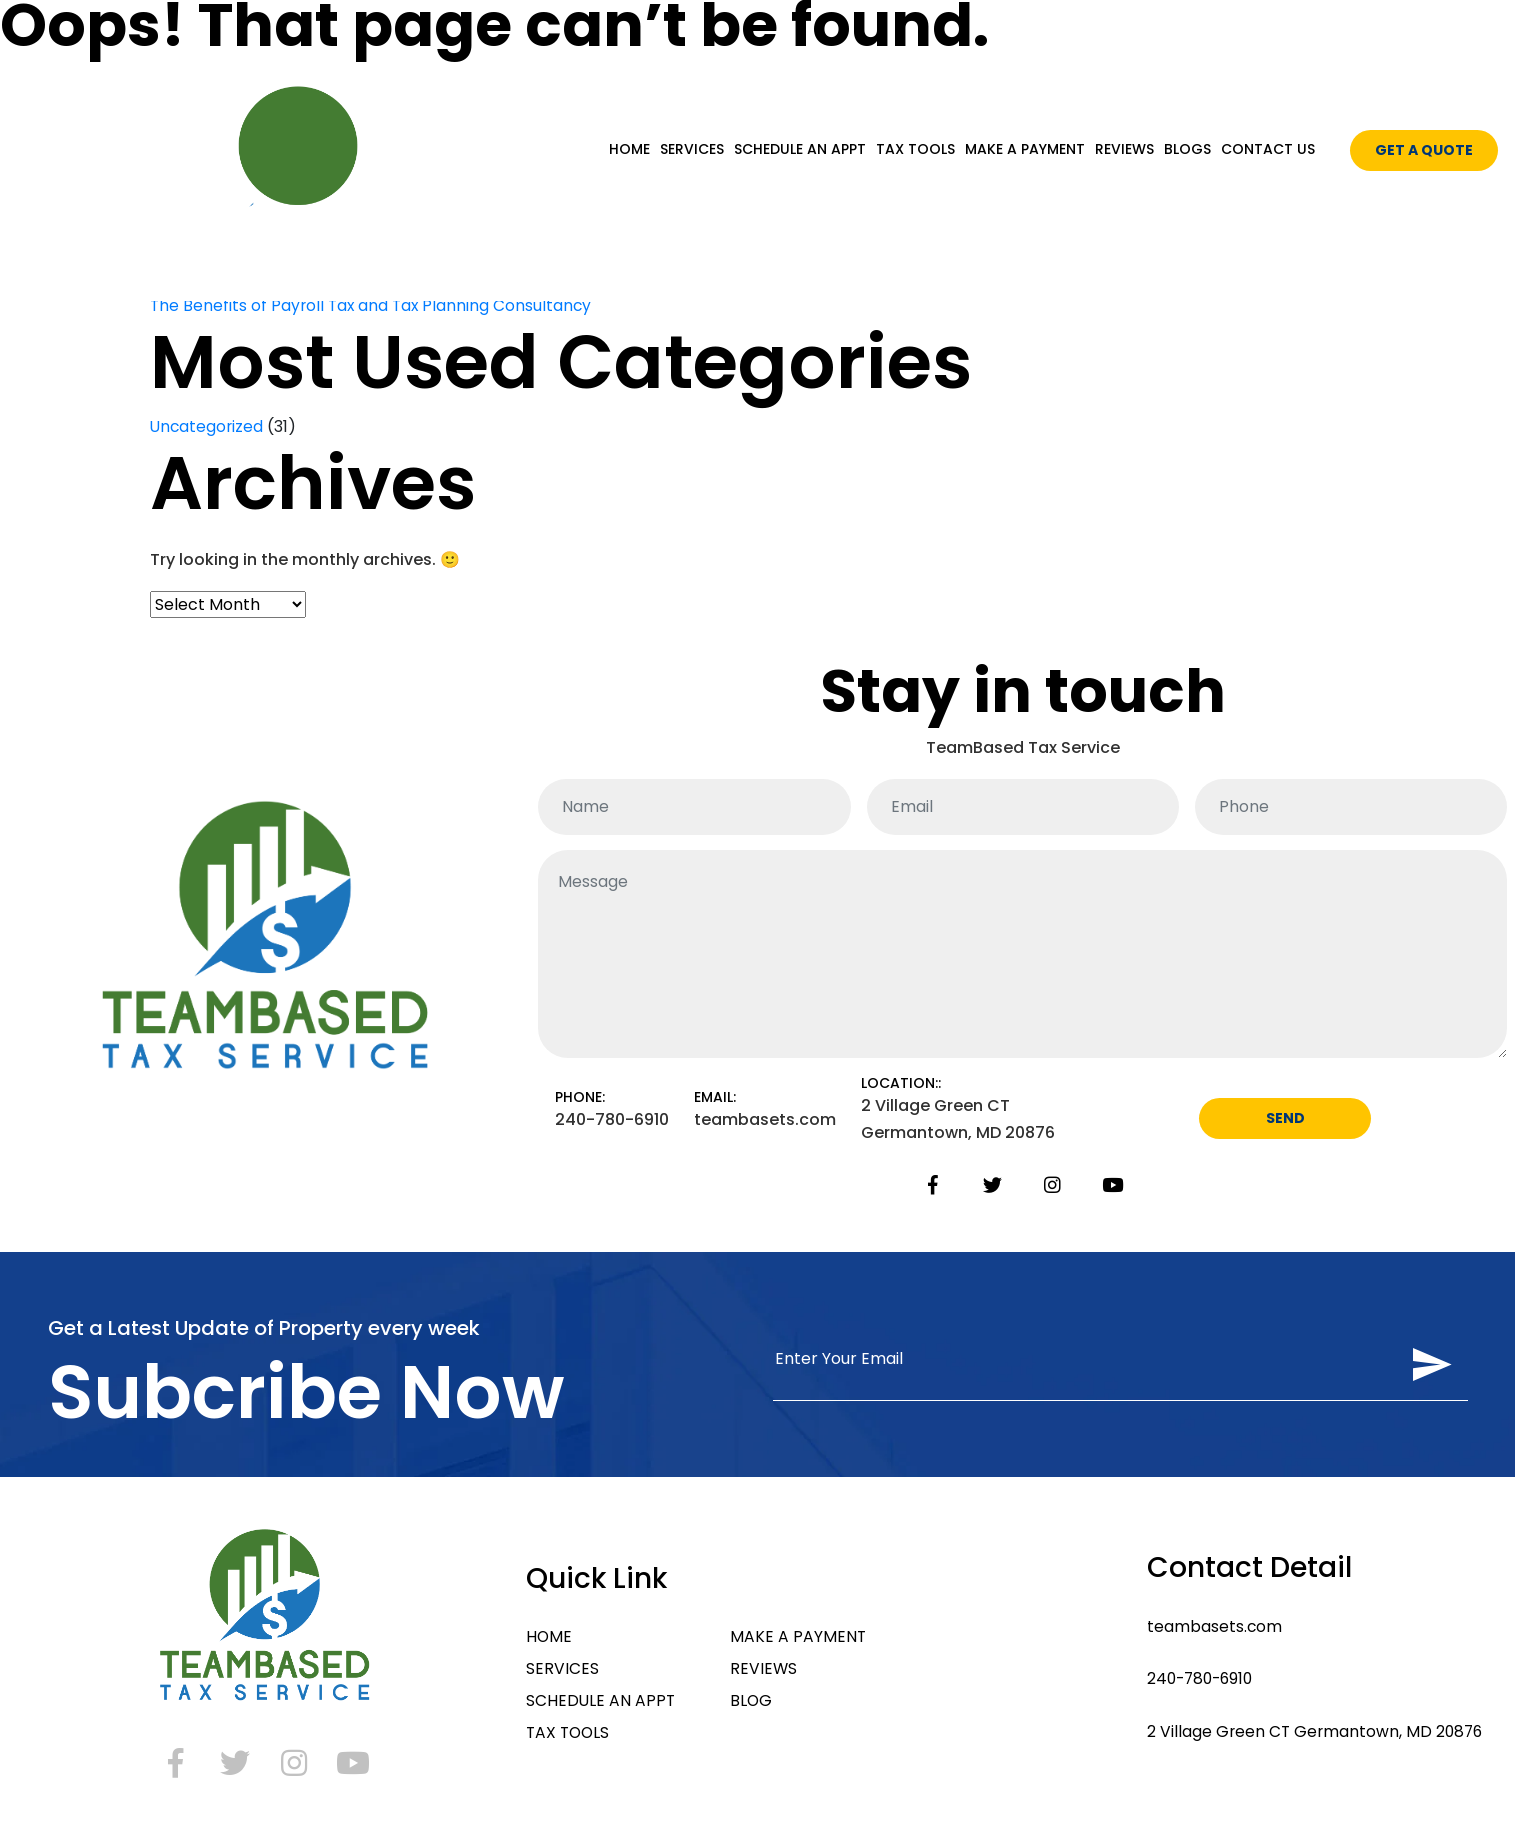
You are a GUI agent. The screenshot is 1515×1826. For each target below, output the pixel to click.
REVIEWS (1124, 149)
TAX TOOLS (915, 149)
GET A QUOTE (1424, 150)
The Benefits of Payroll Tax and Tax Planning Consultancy (374, 305)
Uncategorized (208, 426)
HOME (629, 149)
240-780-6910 (1197, 1681)
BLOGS (1187, 149)
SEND (1285, 1121)
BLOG (750, 1704)
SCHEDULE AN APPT (800, 149)
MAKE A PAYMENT (1025, 149)
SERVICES (692, 149)
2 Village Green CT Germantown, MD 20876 (1311, 1735)
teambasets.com (1209, 1627)
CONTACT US (1268, 149)
